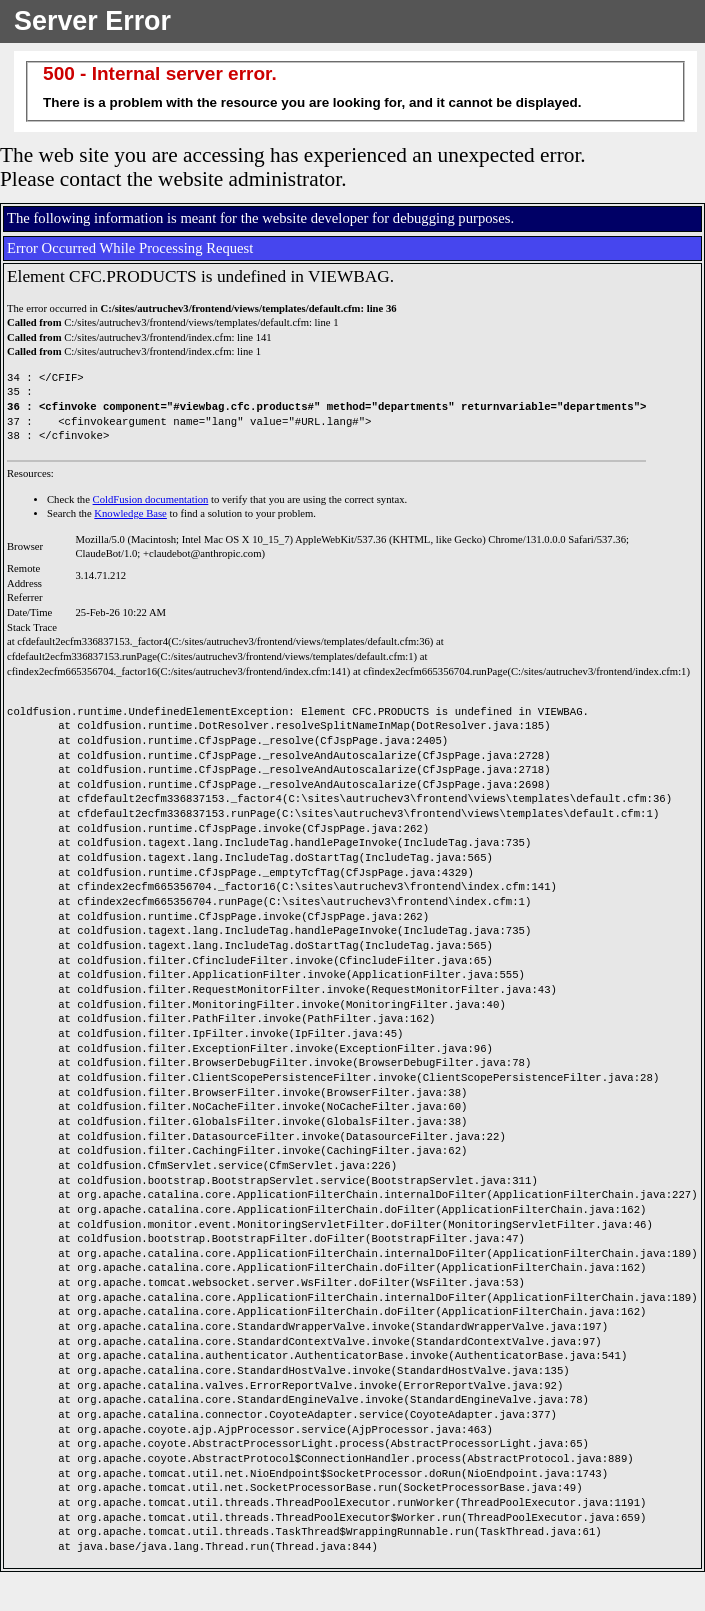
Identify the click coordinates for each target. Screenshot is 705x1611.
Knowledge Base (130, 513)
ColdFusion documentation (151, 499)
